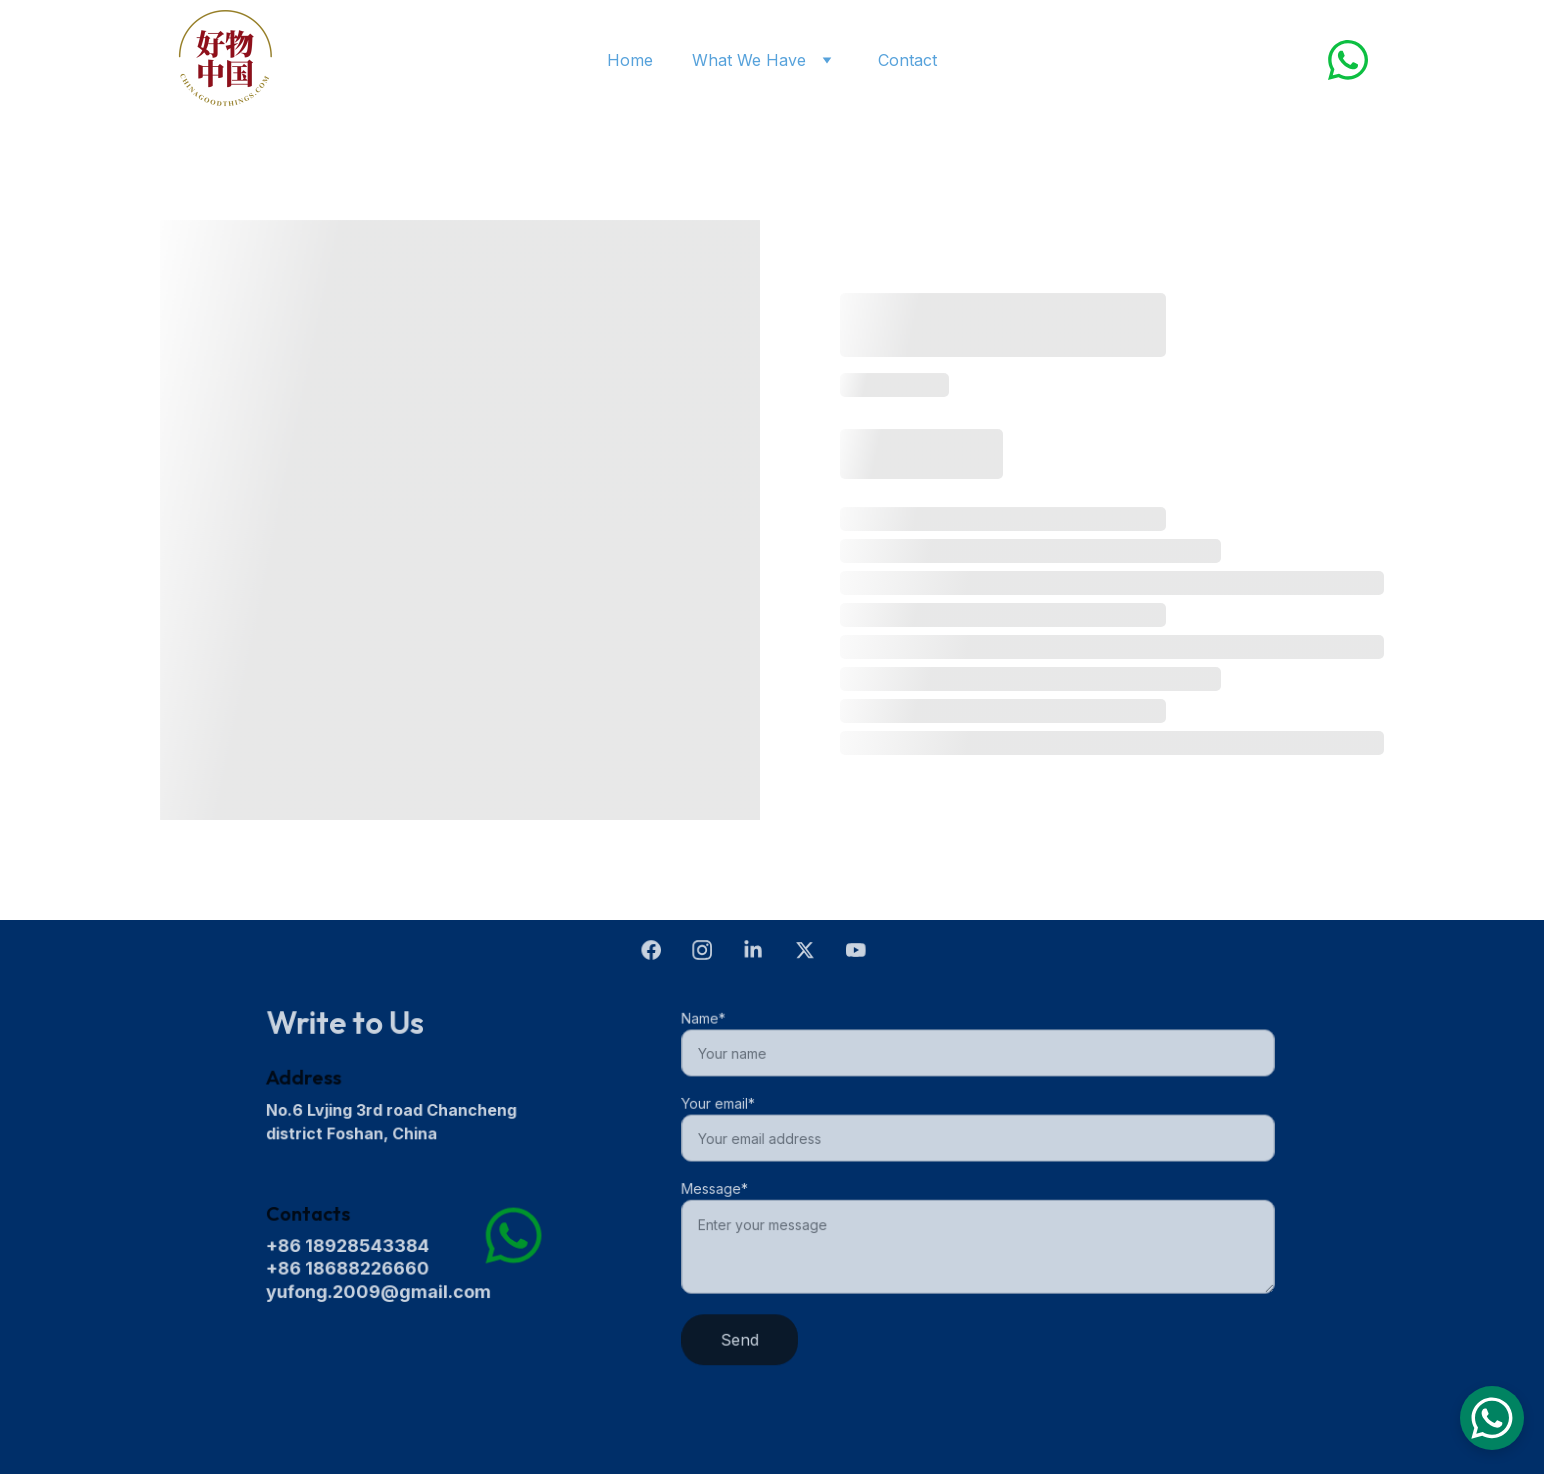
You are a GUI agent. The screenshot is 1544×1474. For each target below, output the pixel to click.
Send (744, 1336)
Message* (720, 1188)
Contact (907, 60)
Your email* (724, 1105)
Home (630, 60)
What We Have (749, 60)
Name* (709, 1022)
